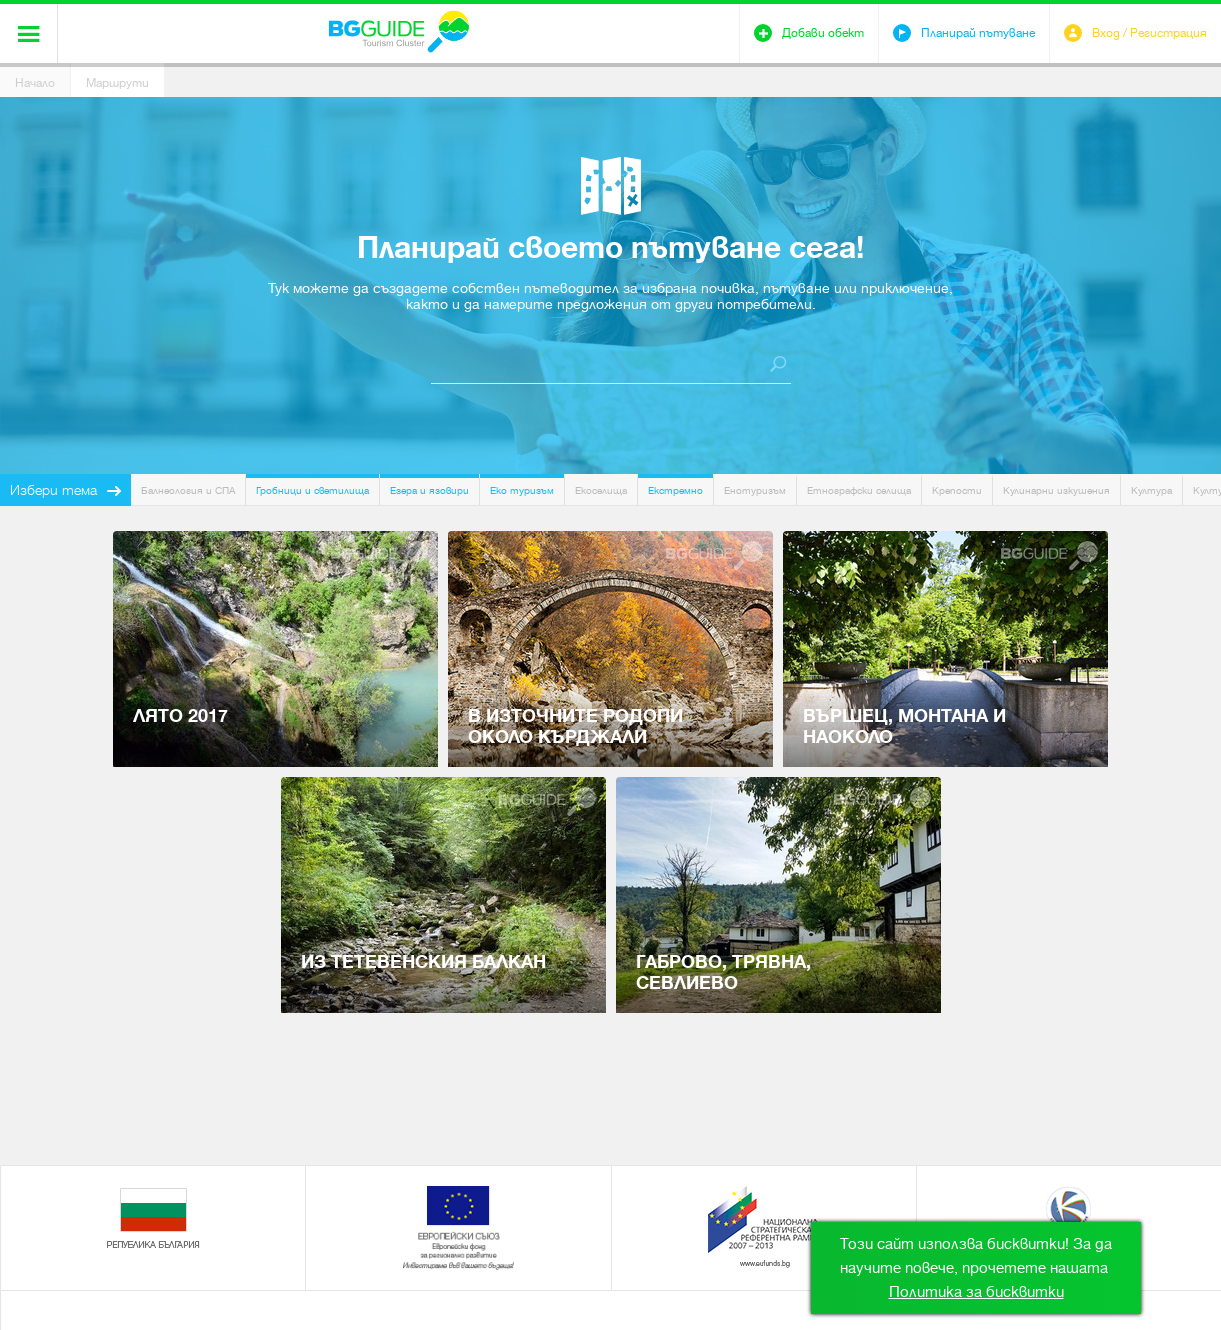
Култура (1151, 490)
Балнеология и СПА (188, 490)
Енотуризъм (755, 490)
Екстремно (675, 490)
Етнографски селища (859, 490)
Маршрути (117, 83)
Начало (35, 83)
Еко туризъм (522, 490)
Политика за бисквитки (976, 1292)
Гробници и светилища (312, 490)
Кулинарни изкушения (1056, 490)
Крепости (957, 490)
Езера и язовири (429, 490)
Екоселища (601, 490)
